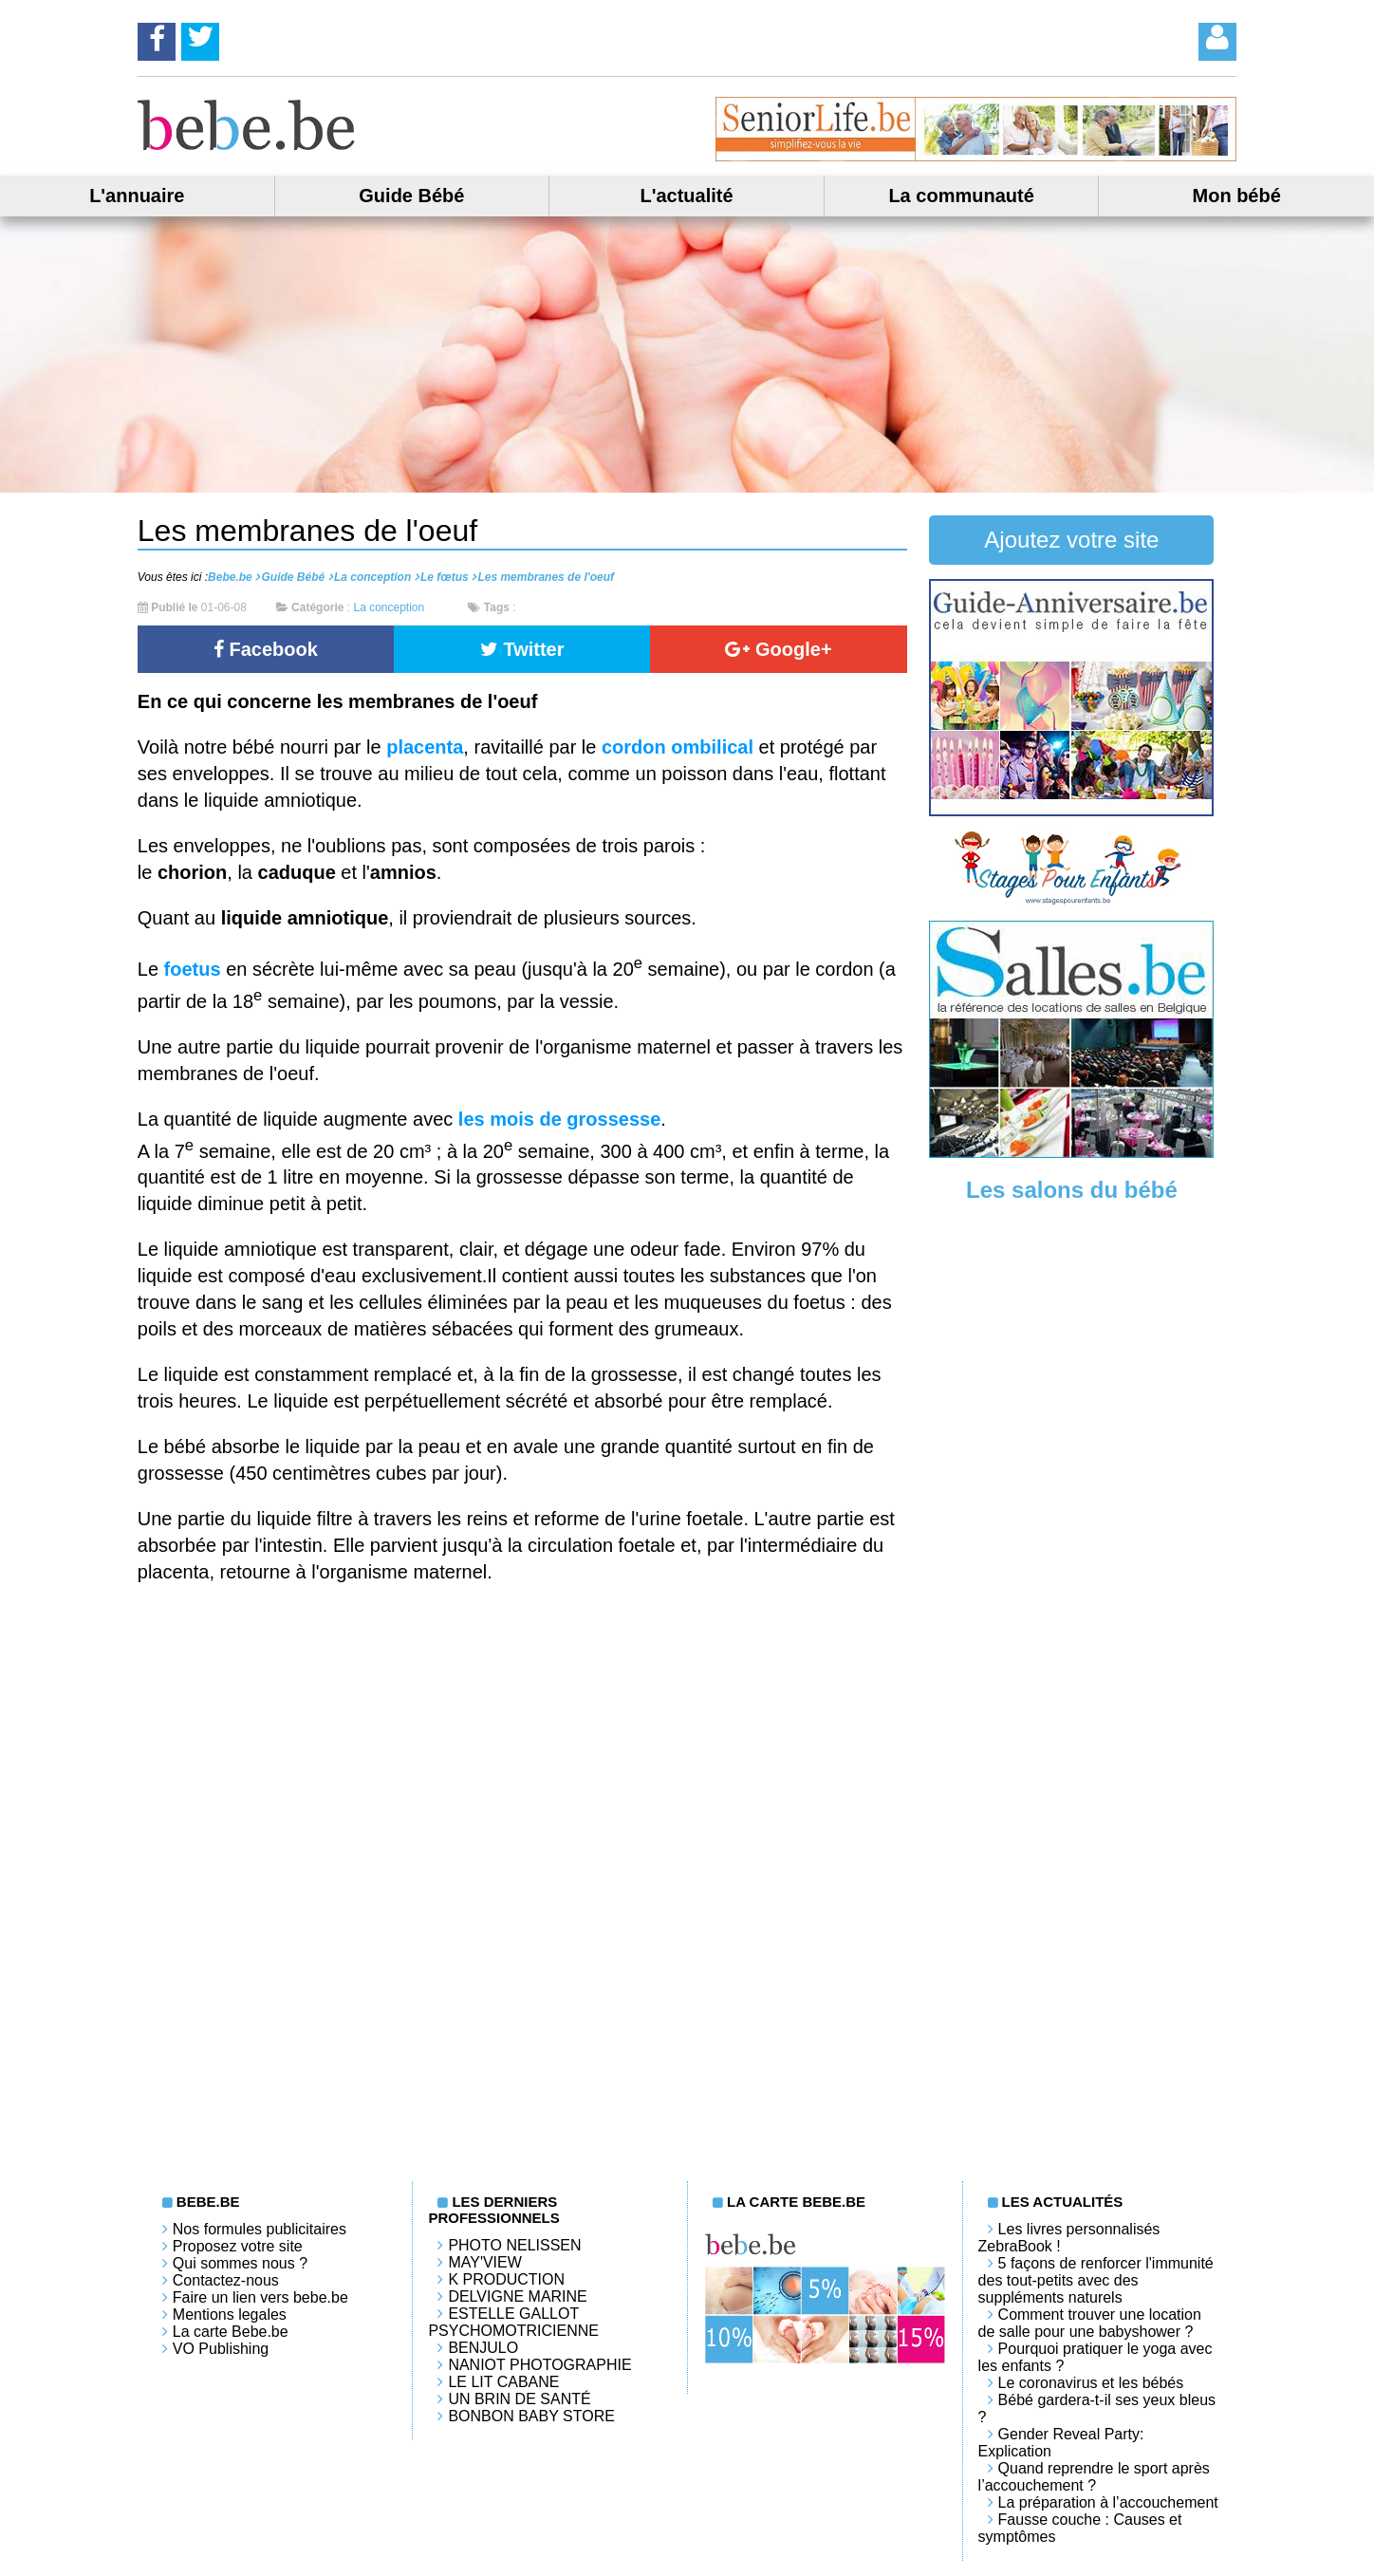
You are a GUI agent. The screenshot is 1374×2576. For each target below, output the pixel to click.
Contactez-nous (226, 2280)
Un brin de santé (519, 2399)
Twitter (522, 649)
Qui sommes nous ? (240, 2263)
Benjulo (483, 2348)
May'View (484, 2262)
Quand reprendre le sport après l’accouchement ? (1094, 2476)
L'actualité (686, 195)
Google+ (778, 649)
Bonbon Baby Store (531, 2416)
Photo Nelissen (514, 2245)
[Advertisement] (1071, 1512)
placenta (424, 747)
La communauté (960, 195)
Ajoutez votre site (1071, 539)
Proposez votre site (238, 2246)
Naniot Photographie (539, 2365)
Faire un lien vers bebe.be (260, 2297)
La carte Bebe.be (230, 2332)
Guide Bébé (411, 195)
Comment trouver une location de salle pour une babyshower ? (1089, 2323)
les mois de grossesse (559, 1119)
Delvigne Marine (517, 2296)
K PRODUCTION (506, 2279)
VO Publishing (221, 2349)
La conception (388, 607)
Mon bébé (1237, 195)
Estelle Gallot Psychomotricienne (513, 2322)
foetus (192, 969)
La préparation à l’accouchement (1108, 2502)
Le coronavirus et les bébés (1091, 2383)
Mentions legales (230, 2314)
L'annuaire (136, 195)
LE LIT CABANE (503, 2382)
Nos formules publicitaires (259, 2229)
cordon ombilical (677, 747)
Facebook (266, 649)
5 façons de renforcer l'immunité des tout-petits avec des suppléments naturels (1096, 2280)
